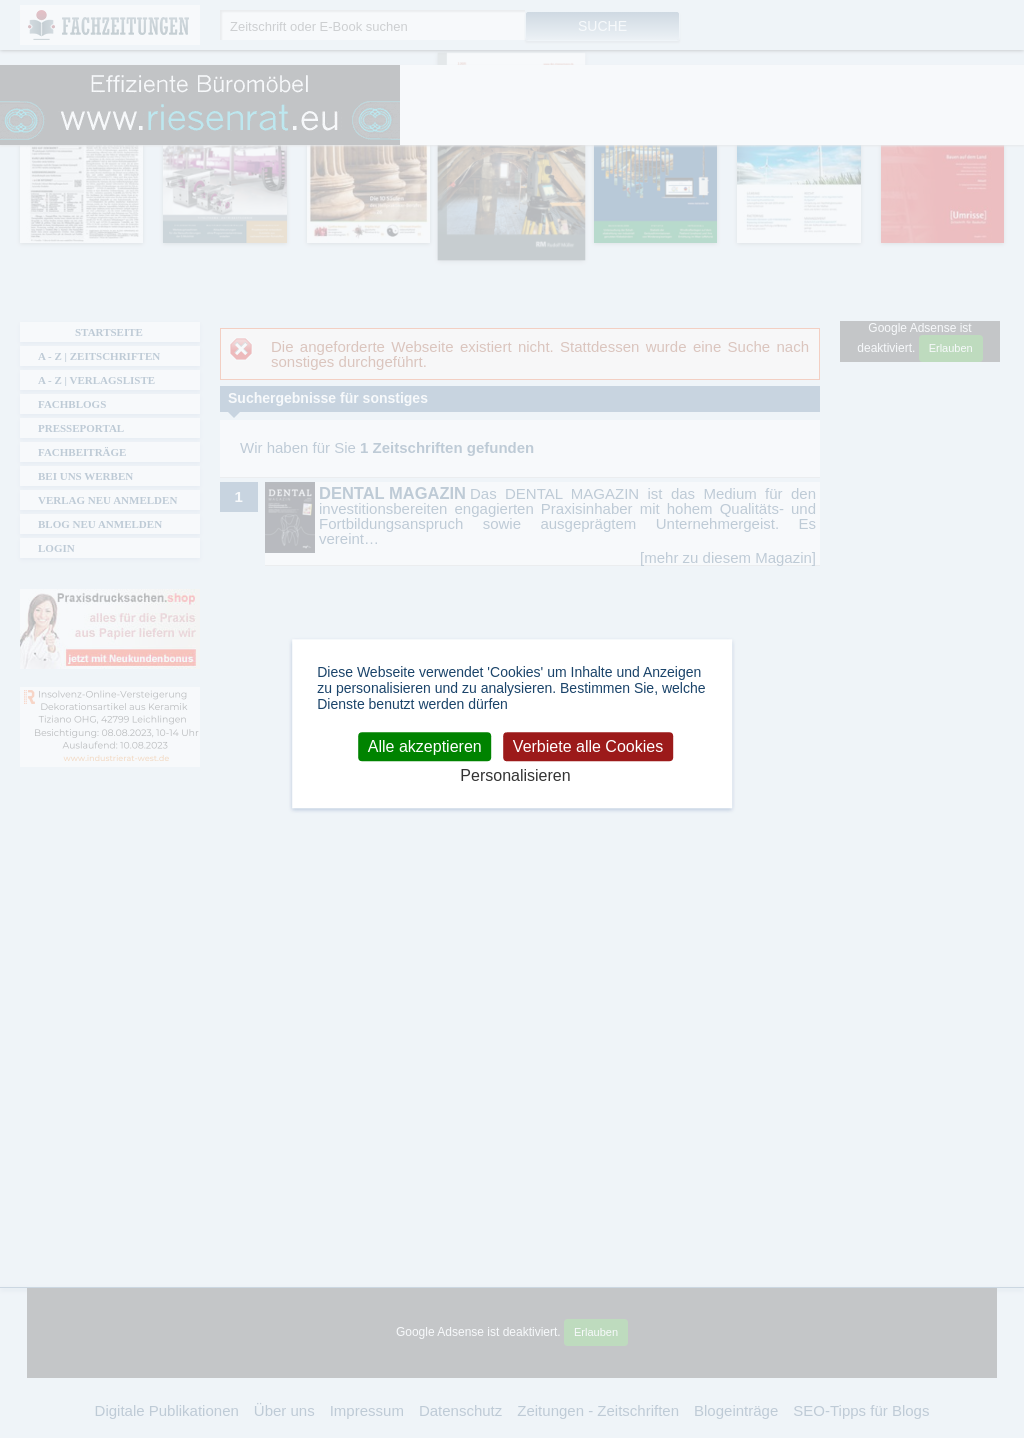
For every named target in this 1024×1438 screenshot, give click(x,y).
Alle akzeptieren (425, 746)
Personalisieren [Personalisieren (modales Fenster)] (515, 776)
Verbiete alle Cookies (588, 746)
